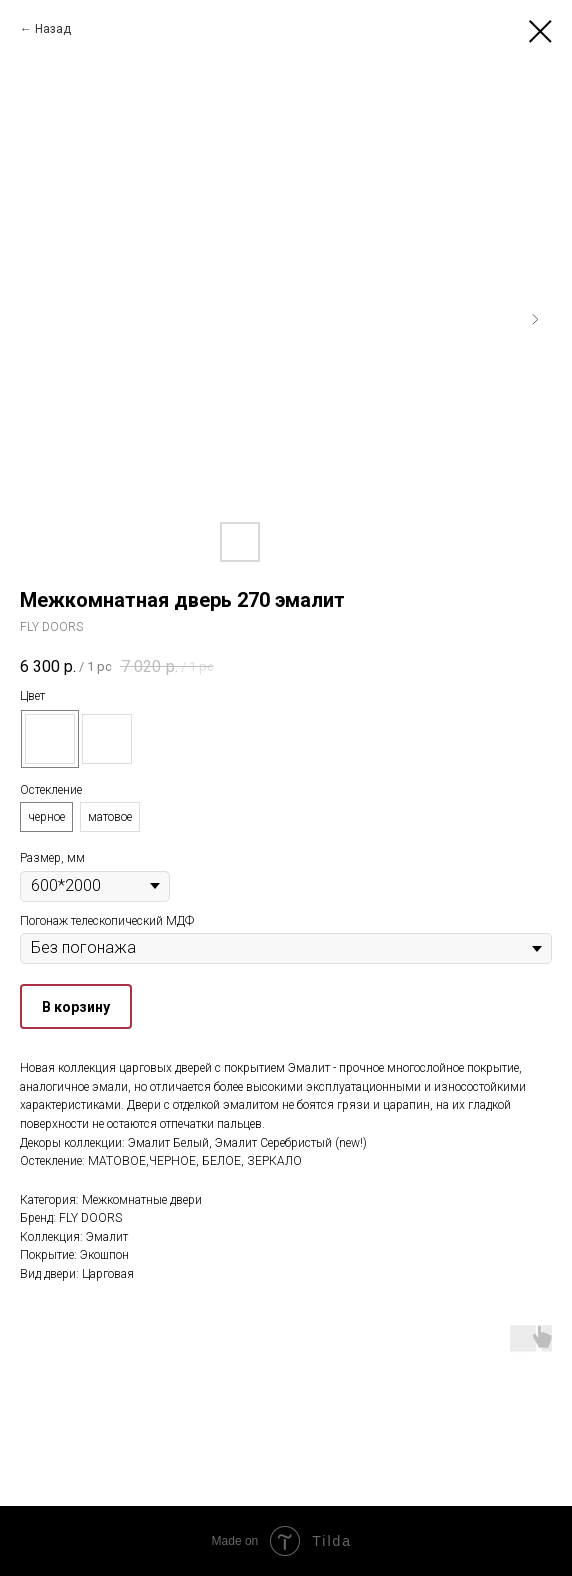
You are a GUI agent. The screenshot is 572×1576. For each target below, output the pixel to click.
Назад (53, 29)
